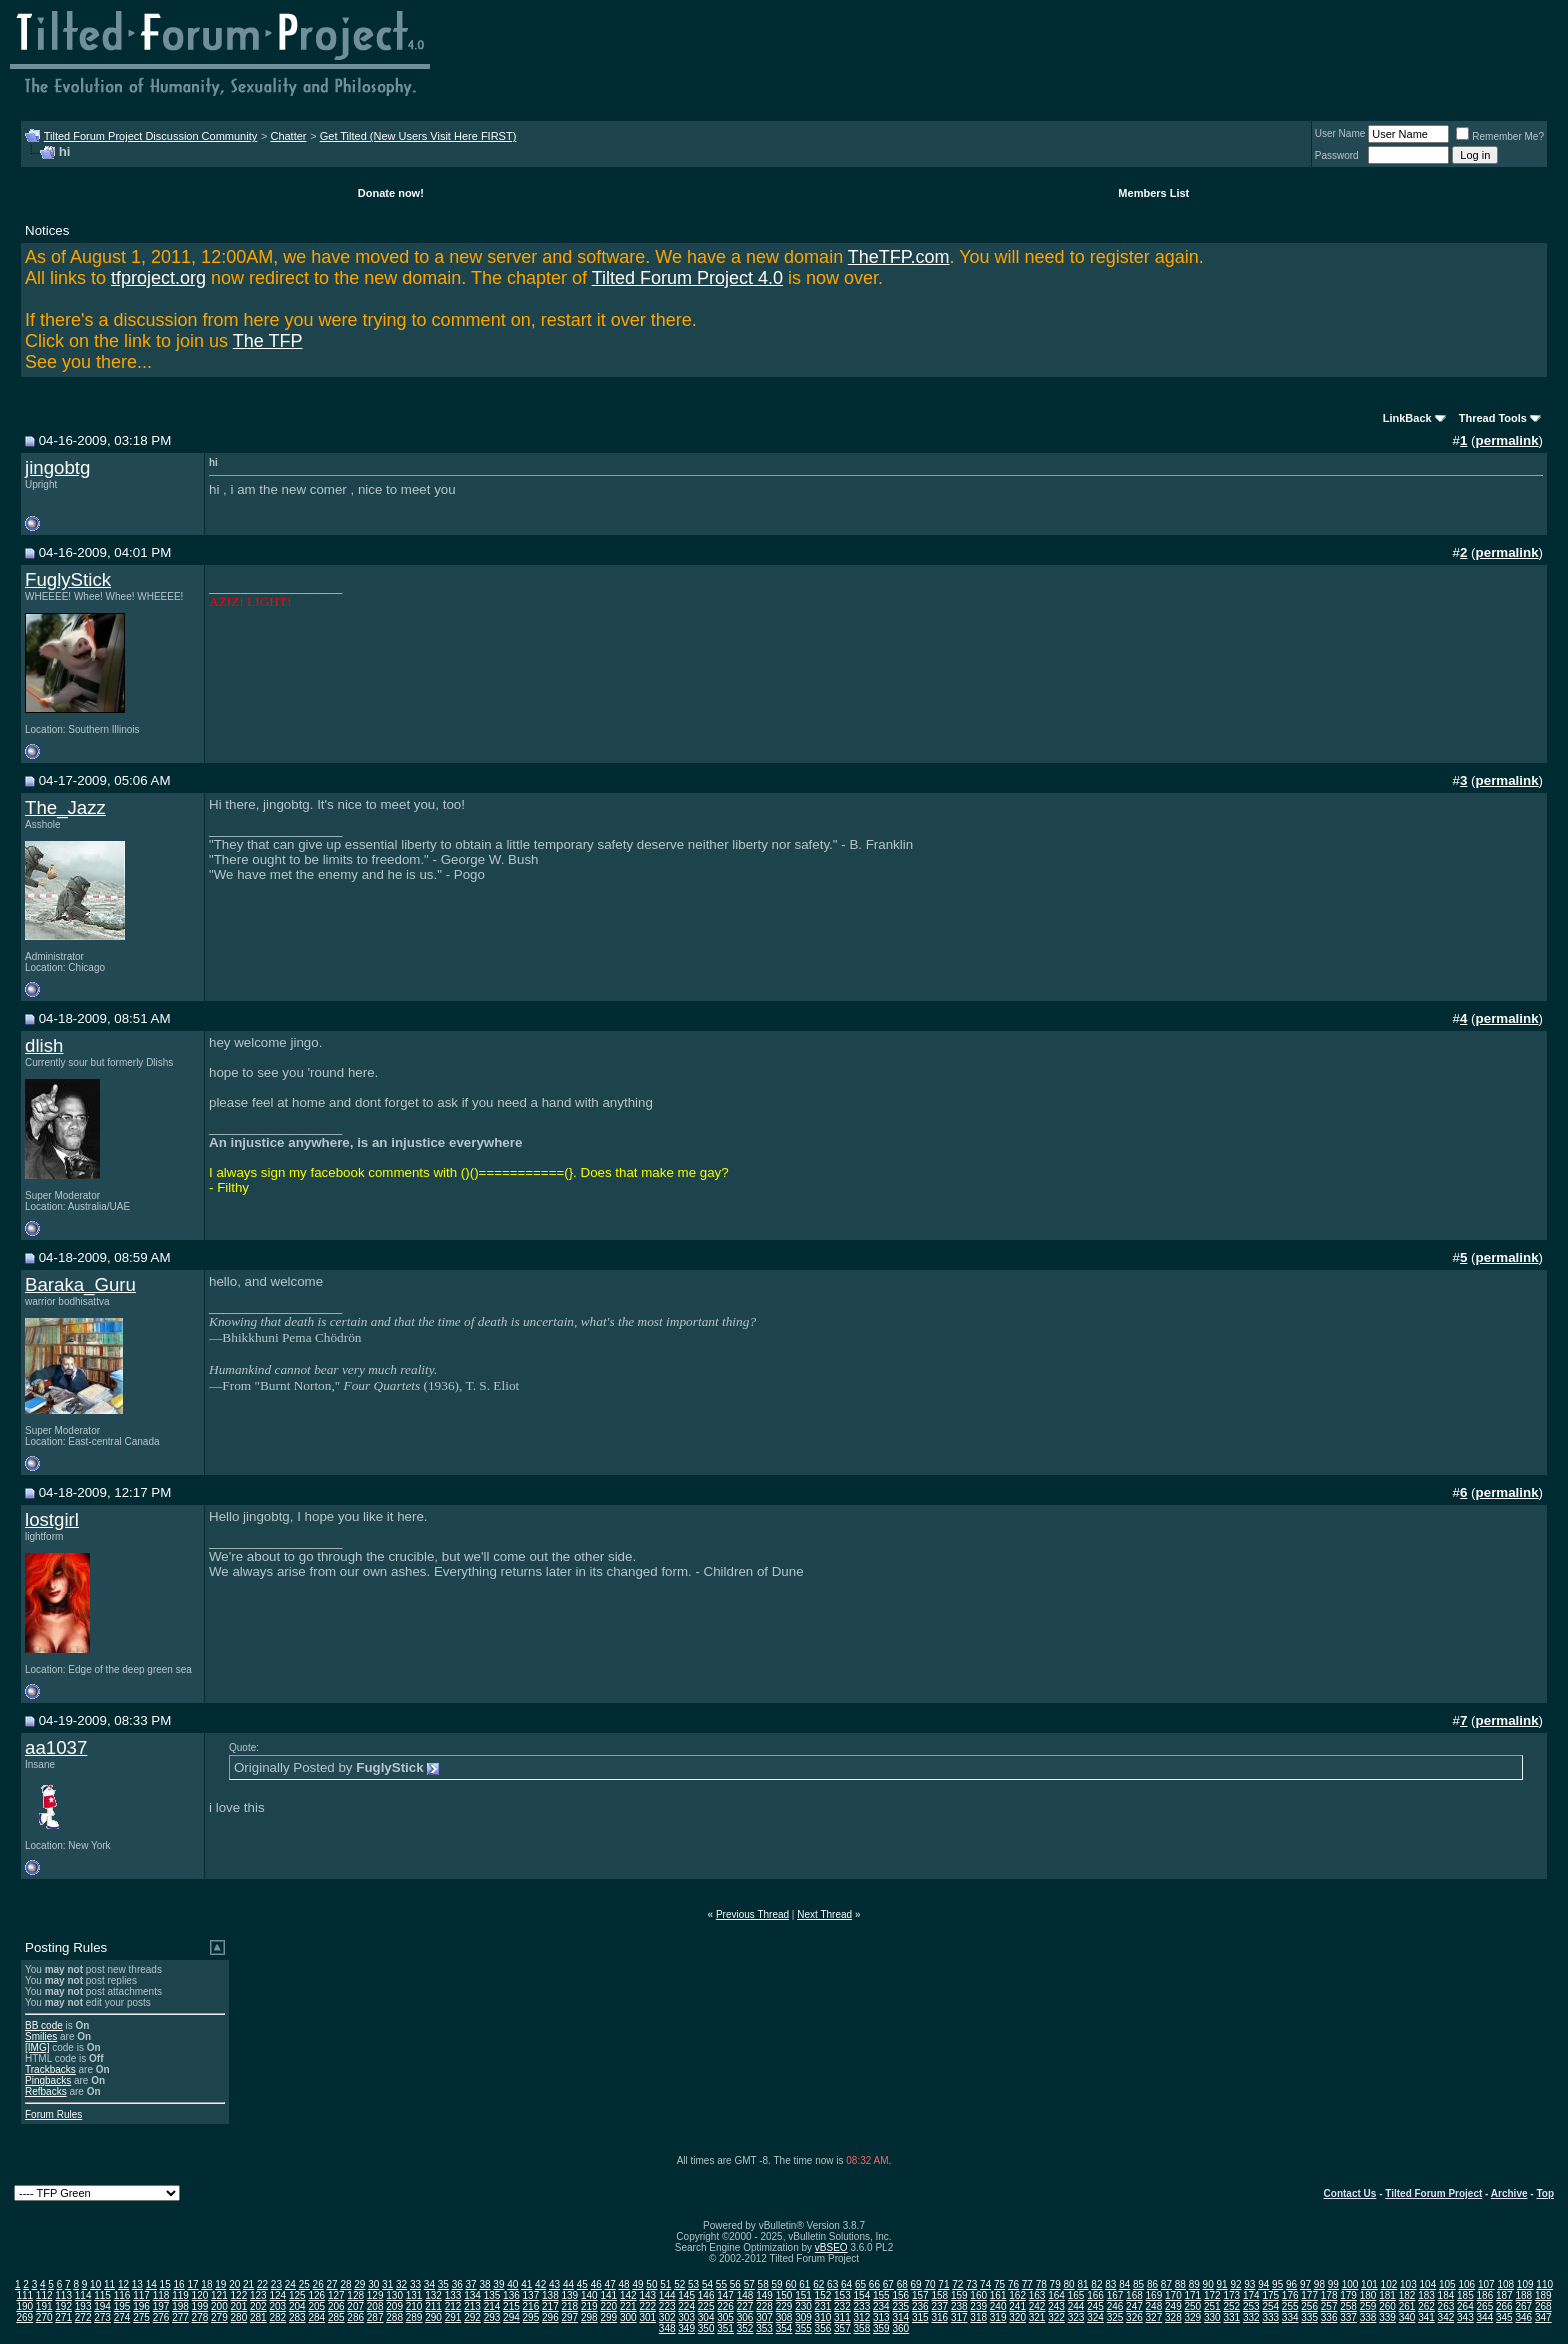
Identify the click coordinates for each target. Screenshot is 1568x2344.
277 (180, 2317)
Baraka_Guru (80, 1284)
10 (95, 2284)
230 (803, 2306)
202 (258, 2306)
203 (277, 2306)
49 (637, 2284)
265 (1485, 2306)
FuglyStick (68, 579)
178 (1329, 2295)
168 (1134, 2295)
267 (1523, 2306)
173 (1231, 2295)
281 (258, 2317)
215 (511, 2306)
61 (804, 2284)
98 (1319, 2284)
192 (63, 2306)
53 (693, 2284)
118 (161, 2295)
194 (102, 2306)
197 (161, 2306)
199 (200, 2306)
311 (842, 2317)
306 (745, 2317)
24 (290, 2284)
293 (492, 2317)
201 (239, 2306)
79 (1055, 2284)
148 (745, 2295)
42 (540, 2284)
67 (888, 2284)
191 (44, 2306)
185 (1465, 2295)
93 (1249, 2284)
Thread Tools (1493, 418)
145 (686, 2295)
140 (589, 2295)
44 (568, 2284)
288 (394, 2317)
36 (457, 2284)
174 (1251, 2295)
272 (83, 2317)
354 (784, 2328)
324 (1095, 2317)
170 (1173, 2295)
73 (971, 2284)
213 (472, 2306)
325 (1115, 2317)
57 (749, 2284)
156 (900, 2295)
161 (998, 2295)
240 (998, 2306)
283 (297, 2317)
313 (881, 2317)
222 (647, 2306)
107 (1486, 2284)
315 (920, 2317)
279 (219, 2317)
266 (1504, 2306)
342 (1446, 2317)
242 (1037, 2306)
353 (764, 2328)
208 (375, 2306)
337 (1348, 2317)
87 (1166, 2284)
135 (492, 2295)
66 (874, 2284)
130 (394, 2295)
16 (179, 2284)
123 (258, 2295)
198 (180, 2306)
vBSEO (831, 2247)
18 (206, 2284)
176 (1290, 2295)
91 (1221, 2284)
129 (375, 2295)
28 (345, 2284)
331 (1231, 2317)
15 (165, 2284)
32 (401, 2284)
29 (359, 2284)
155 (881, 2295)
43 (554, 2284)
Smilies (41, 2036)
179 (1348, 2295)
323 (1076, 2317)
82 (1096, 2284)
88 (1180, 2284)
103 (1408, 2284)
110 (1544, 2284)
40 (512, 2284)
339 (1387, 2317)
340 (1407, 2317)
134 (472, 2295)
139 (570, 2295)
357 (842, 2328)
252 (1231, 2306)
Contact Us (1350, 2193)
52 (679, 2284)
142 (628, 2295)
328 (1173, 2317)
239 (978, 2306)
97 (1305, 2284)
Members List (1153, 193)
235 (900, 2306)
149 (764, 2295)
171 (1193, 2295)
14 (151, 2284)
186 (1485, 2295)
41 (526, 2284)
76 (1013, 2284)
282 (277, 2317)
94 (1263, 2284)
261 (1407, 2306)
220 (608, 2306)
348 (667, 2328)
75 (999, 2284)
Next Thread (824, 1914)
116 (122, 2295)
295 (531, 2317)
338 (1368, 2317)
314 (900, 2317)
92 (1235, 2284)
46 (596, 2284)
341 (1426, 2317)
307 (764, 2317)
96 (1291, 2284)
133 (453, 2295)
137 (531, 2295)
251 (1212, 2306)
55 (721, 2284)
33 (415, 2284)
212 (453, 2306)
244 (1076, 2306)
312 (862, 2317)
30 (373, 2284)
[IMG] (37, 2047)
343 (1465, 2317)
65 (860, 2284)
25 (304, 2284)
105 (1447, 2284)
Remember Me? (1500, 136)
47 (610, 2284)
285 (336, 2317)
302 (667, 2317)
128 (355, 2295)
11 (109, 2284)
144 (667, 2295)
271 (63, 2317)
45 (582, 2284)
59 (776, 2284)
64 (846, 2284)
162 (1017, 2295)
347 (1543, 2317)
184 (1446, 2295)
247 (1134, 2306)
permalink (1507, 440)
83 (1110, 2284)
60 (790, 2284)
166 (1095, 2295)
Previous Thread (752, 1914)
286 (355, 2317)
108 (1505, 2284)
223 (667, 2306)
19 (220, 2284)
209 (394, 2306)
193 (83, 2306)
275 (141, 2317)
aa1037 (56, 1747)
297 (570, 2317)
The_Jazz (65, 807)
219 (589, 2306)
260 (1387, 2306)
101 (1369, 2284)
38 (484, 2284)
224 (686, 2306)
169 (1154, 2295)
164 (1056, 2295)
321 (1037, 2317)
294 (511, 2317)
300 (628, 2317)
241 (1017, 2306)
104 (1428, 2284)
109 (1525, 2284)
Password (1337, 155)
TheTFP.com (899, 257)
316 (939, 2317)
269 (24, 2317)
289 (414, 2317)
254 (1270, 2306)
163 (1037, 2295)
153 (842, 2295)
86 (1152, 2284)
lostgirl (52, 1519)
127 (336, 2295)
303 (686, 2317)
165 (1076, 2295)
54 (707, 2284)
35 (443, 2284)
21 (248, 2284)
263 (1446, 2306)
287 (375, 2317)
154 (862, 2295)
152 (823, 2295)
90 (1208, 2284)
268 (1543, 2306)
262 (1426, 2306)
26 (318, 2284)
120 (200, 2295)
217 (550, 2306)
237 (939, 2306)
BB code (44, 2025)
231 (823, 2306)
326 (1134, 2317)
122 (239, 2295)
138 (550, 2295)
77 (1027, 2284)
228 (764, 2306)
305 (725, 2317)
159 (959, 2295)
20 (234, 2284)
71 (943, 2284)
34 (429, 2284)
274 (122, 2317)
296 (550, 2317)
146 (706, 2295)
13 (137, 2284)
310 (823, 2317)
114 (83, 2295)
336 (1329, 2317)
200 (219, 2306)
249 (1173, 2306)
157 (920, 2295)
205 (316, 2306)
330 (1212, 2317)
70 (929, 2284)
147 (725, 2295)
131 (414, 2295)
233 (862, 2306)
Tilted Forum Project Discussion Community (151, 136)
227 (745, 2306)
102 (1389, 2284)
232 (842, 2306)
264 (1465, 2306)
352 (745, 2328)
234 (881, 2306)
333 (1270, 2317)
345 (1504, 2317)
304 (706, 2317)
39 (498, 2284)
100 (1350, 2284)
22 (262, 2284)
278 (200, 2317)
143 (647, 2295)
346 (1523, 2317)
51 (665, 2284)
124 (277, 2295)
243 (1056, 2306)
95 (1277, 2284)
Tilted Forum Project (1433, 2193)
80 (1069, 2284)
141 (608, 2295)
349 (686, 2328)
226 (725, 2306)
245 (1095, 2306)
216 (531, 2306)
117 (141, 2295)
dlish (44, 1045)
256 (1309, 2306)
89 (1194, 2284)
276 (161, 2317)
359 (881, 2328)
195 (122, 2306)
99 (1333, 2284)
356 (823, 2328)
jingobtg (57, 467)
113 (63, 2295)
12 (123, 2284)
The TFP (268, 341)
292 (472, 2317)
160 (978, 2295)
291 (453, 2317)
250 (1193, 2306)
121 (219, 2295)
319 (998, 2317)
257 (1329, 2306)
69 (916, 2284)
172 (1212, 2295)
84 (1124, 2284)
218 (570, 2306)
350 (706, 2328)
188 (1523, 2295)
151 (803, 2295)
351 (725, 2328)
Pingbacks (48, 2080)
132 (433, 2295)
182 (1407, 2295)
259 (1368, 2306)
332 (1251, 2317)
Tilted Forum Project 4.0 (687, 278)
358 (862, 2328)
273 (102, 2317)
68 (902, 2284)
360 (900, 2328)
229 (784, 2306)
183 (1426, 2295)
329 (1193, 2317)
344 (1485, 2317)
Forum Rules (53, 2114)
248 (1154, 2306)
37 (471, 2284)
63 (832, 2284)
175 (1270, 2295)
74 (985, 2284)
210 (414, 2306)
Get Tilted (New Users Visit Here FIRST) (418, 136)
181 (1387, 2295)
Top (1545, 2193)
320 (1017, 2317)
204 (297, 2306)
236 (920, 2306)
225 (706, 2306)
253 (1251, 2306)
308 (784, 2317)
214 (492, 2306)
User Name (1340, 133)
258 (1348, 2306)
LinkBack (1407, 418)
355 (803, 2328)
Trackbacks (50, 2069)
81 (1082, 2284)
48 (624, 2284)
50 (651, 2284)
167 (1115, 2295)
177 (1309, 2295)
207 (355, 2306)
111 (24, 2295)
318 (978, 2317)
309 (803, 2317)
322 (1056, 2317)
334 (1290, 2317)
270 (44, 2317)
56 (735, 2284)
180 (1368, 2295)
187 (1504, 2295)
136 (511, 2295)
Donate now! (391, 193)
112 (44, 2295)
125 (297, 2295)
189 (1543, 2295)
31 (387, 2284)
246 (1115, 2306)
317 (959, 2317)
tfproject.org (158, 278)
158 (939, 2295)
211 (433, 2306)
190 (24, 2306)
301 (647, 2317)
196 (141, 2306)
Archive (1509, 2193)
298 (589, 2317)
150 (784, 2295)
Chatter (288, 136)
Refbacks (46, 2091)
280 (239, 2317)
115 (102, 2295)
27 (331, 2284)
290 (433, 2317)
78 (1041, 2284)
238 (959, 2306)
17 (192, 2284)
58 (763, 2284)
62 (818, 2284)
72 (957, 2284)
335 (1309, 2317)
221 (628, 2306)
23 (276, 2284)
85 (1138, 2284)
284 (316, 2317)
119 (180, 2295)
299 (608, 2317)
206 (336, 2306)
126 (316, 2295)
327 (1154, 2317)
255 (1290, 2306)
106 (1466, 2284)
